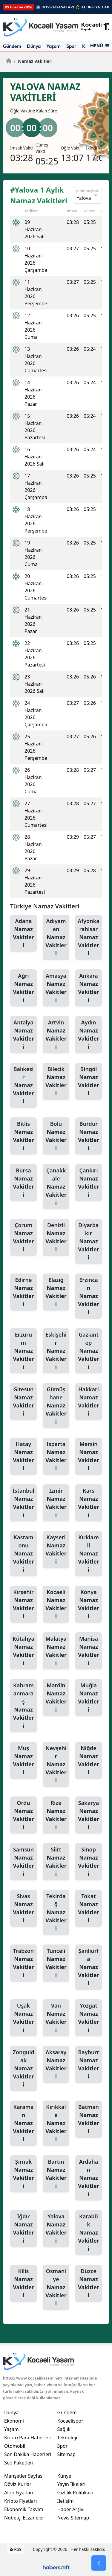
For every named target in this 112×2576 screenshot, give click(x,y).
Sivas (23, 1908)
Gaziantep (88, 1351)
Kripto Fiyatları (20, 2501)
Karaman (23, 2123)
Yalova (56, 2229)
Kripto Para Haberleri (27, 2437)
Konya (88, 1604)
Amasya (56, 988)
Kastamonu (23, 1554)
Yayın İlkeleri (71, 2484)
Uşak (23, 2018)
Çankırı (88, 1183)
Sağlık (63, 2429)
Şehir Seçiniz (87, 190)
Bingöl (88, 1081)
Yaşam (53, 46)
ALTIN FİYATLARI (95, 7)
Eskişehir (56, 1351)
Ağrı (23, 988)
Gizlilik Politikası (75, 2492)
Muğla (88, 1698)
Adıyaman (56, 937)
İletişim (65, 2501)
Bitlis (23, 1136)
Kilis (23, 2283)
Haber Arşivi (71, 2509)
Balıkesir (23, 1085)
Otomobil (14, 2446)
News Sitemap (73, 2517)
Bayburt (88, 2065)
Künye (64, 2476)
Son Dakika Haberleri (27, 2454)
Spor (71, 46)
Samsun (23, 1862)
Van (56, 2018)
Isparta (56, 1456)
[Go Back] (98, 2563)
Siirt (56, 1862)
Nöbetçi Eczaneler (24, 2517)
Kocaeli (56, 1604)
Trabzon (23, 1963)
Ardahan (88, 2178)
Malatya (56, 1651)
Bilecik (56, 1081)
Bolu (56, 1136)
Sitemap (66, 2454)
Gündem (12, 46)
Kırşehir (23, 1604)
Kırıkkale (56, 2123)
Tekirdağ (56, 1912)
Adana (23, 933)
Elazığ (56, 1292)
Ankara (88, 988)
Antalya (23, 1035)
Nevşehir (56, 1764)
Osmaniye (56, 2287)
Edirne (23, 1292)
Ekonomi (14, 2421)
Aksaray (56, 2065)
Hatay (23, 1456)
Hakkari (88, 1402)
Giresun (23, 1402)
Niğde (88, 1760)
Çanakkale (56, 1187)
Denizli (56, 1237)
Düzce (88, 2283)
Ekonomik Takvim (23, 2509)
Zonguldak (23, 2069)
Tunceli (56, 1963)
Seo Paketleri (18, 2462)
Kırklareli (88, 1554)
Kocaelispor (70, 2421)
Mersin (88, 1456)
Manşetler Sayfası (24, 2476)
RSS (16, 2549)
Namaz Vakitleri (33, 61)
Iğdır (23, 2229)
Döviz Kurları (18, 2484)
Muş (23, 1760)
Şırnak (23, 2174)
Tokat (88, 1908)
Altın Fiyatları (18, 2492)
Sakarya (88, 1815)
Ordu (23, 1815)
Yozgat (88, 2018)
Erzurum (23, 1351)
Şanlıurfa (88, 1967)
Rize (56, 1815)
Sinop (88, 1862)
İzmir (56, 1503)
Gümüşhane (56, 1406)
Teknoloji (67, 2437)
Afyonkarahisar (88, 937)
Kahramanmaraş (23, 1706)
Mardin (56, 1698)
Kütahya (23, 1651)
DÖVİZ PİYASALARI (58, 7)
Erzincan (88, 1296)
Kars (88, 1503)
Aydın (88, 1035)
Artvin (56, 1035)
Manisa (88, 1651)
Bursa (23, 1183)
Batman (88, 2119)
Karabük (88, 2233)
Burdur (88, 1136)
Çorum (23, 1237)
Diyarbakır (88, 1241)
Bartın (56, 2174)
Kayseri (56, 1550)
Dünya (34, 46)
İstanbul (23, 1503)
